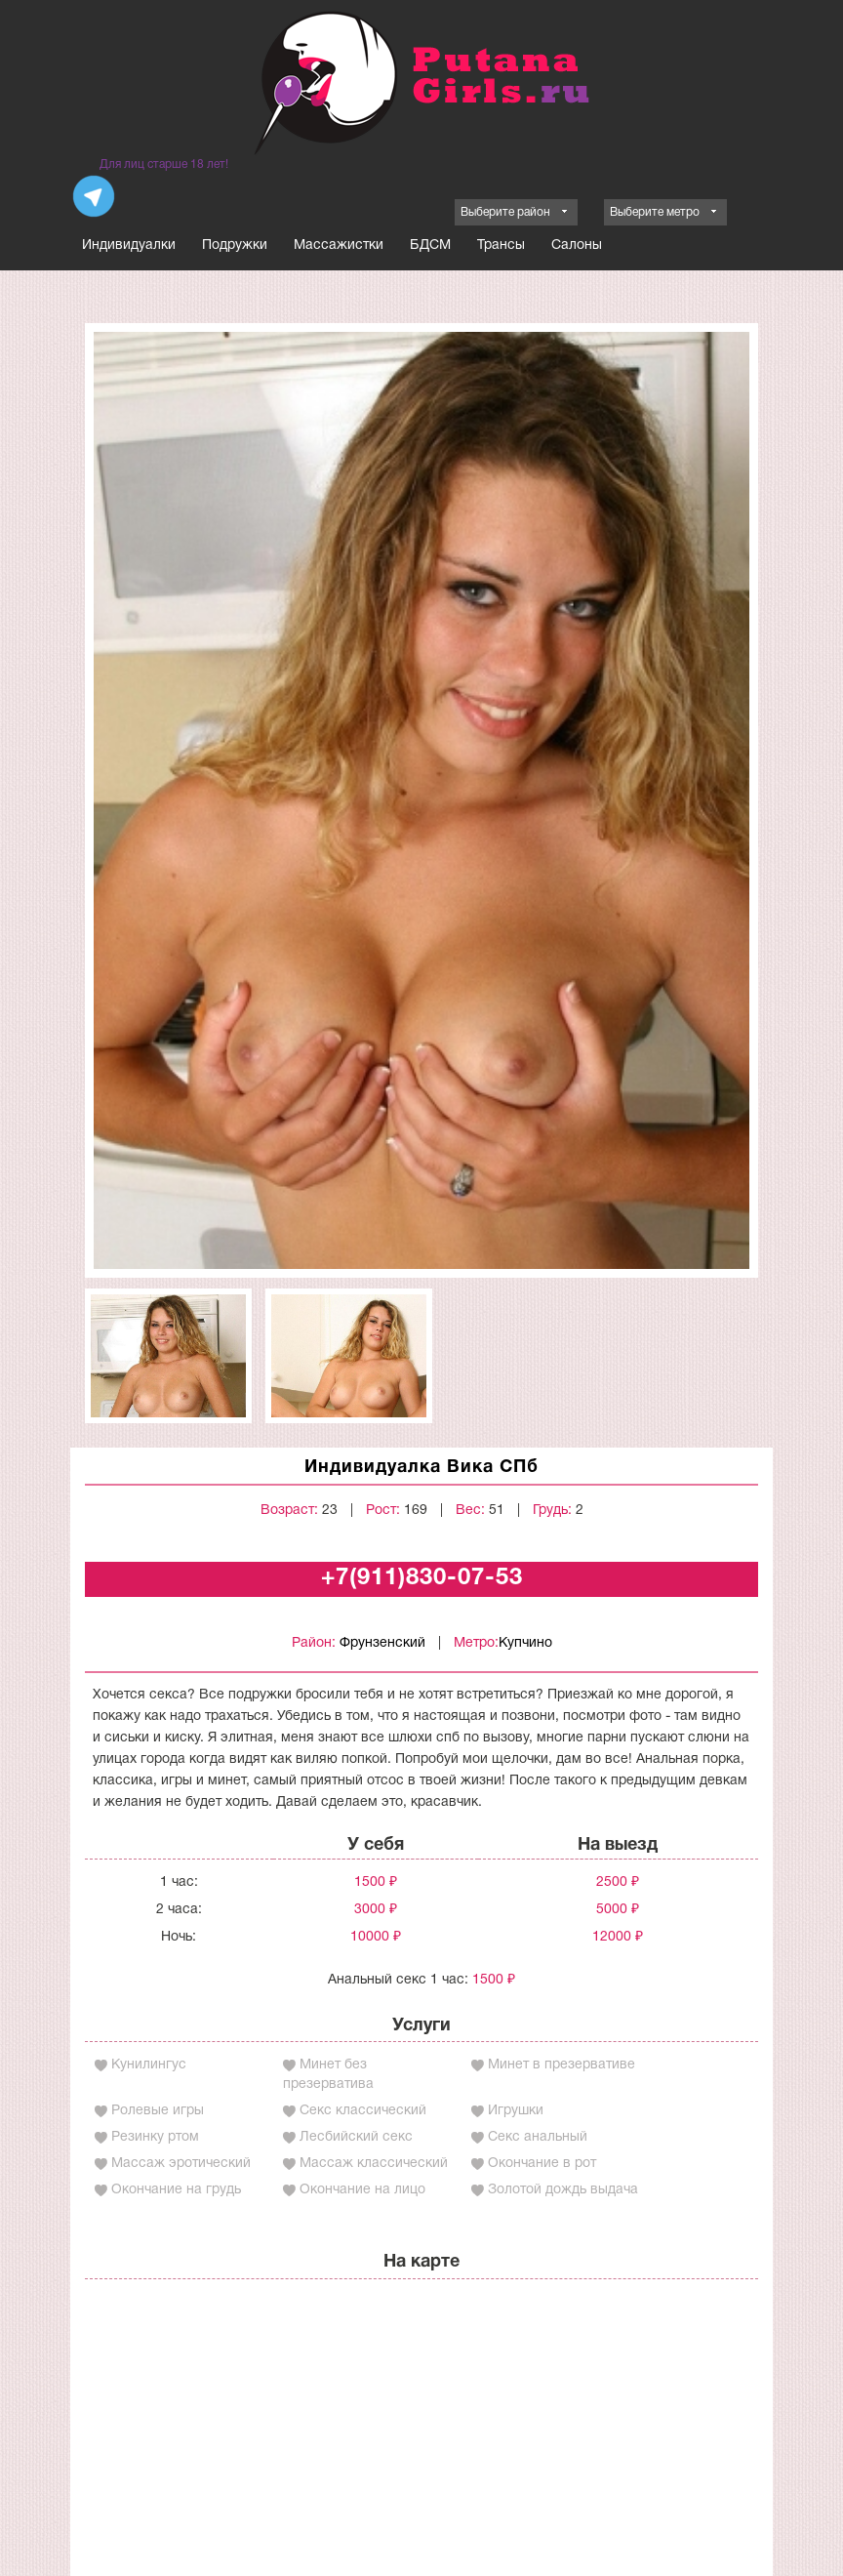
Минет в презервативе (561, 2065)
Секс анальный (537, 2137)
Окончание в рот (542, 2163)
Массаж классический (374, 2163)
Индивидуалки (129, 245)
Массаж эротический (181, 2163)
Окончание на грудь (176, 2190)
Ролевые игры (157, 2111)
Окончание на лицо (362, 2190)
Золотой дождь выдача (563, 2190)
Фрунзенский (382, 1643)
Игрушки (515, 2111)
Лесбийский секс (356, 2137)
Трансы (501, 245)
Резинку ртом (155, 2137)
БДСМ (430, 245)
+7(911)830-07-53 (422, 1578)
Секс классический (363, 2111)
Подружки (234, 245)
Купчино (525, 1643)
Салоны (576, 245)
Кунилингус (148, 2065)
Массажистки (338, 245)
